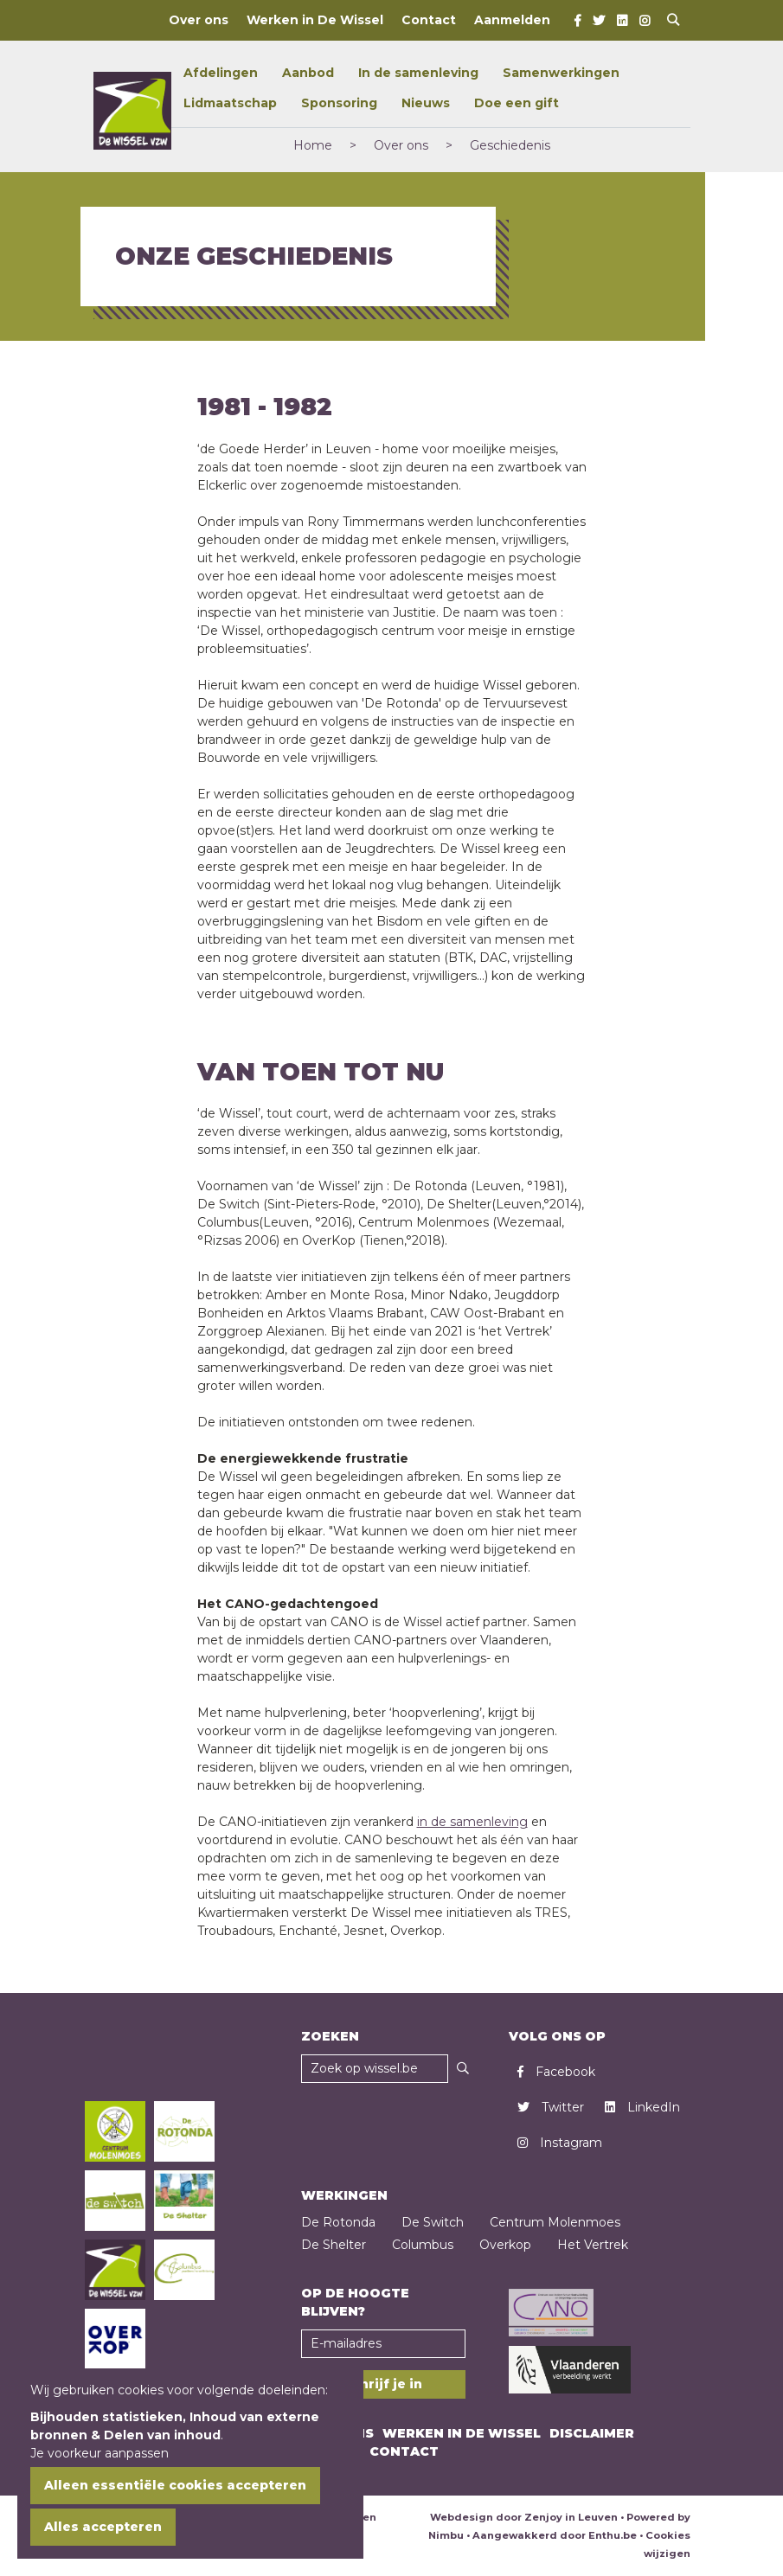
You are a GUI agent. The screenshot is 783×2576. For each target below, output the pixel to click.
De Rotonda (338, 2222)
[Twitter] (599, 21)
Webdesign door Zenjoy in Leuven (524, 2517)
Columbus (422, 2244)
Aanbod (308, 72)
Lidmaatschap (230, 103)
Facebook (556, 2071)
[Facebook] (577, 21)
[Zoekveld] (374, 2068)
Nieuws (425, 103)
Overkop (505, 2244)
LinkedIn (642, 2107)
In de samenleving (418, 72)
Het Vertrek (592, 2244)
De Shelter (333, 2244)
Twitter (550, 2107)
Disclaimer (591, 2433)
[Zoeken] (463, 2069)
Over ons (198, 20)
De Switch (432, 2222)
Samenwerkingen (561, 72)
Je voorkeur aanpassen (99, 2453)
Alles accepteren (103, 2526)
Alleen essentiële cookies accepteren (175, 2485)
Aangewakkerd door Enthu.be (554, 2535)
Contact (428, 20)
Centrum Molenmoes (555, 2222)
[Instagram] (644, 21)
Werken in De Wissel (315, 20)
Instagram (559, 2142)
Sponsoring (339, 103)
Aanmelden (512, 20)
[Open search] (673, 20)
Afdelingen (220, 72)
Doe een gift (516, 103)
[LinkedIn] (622, 21)
